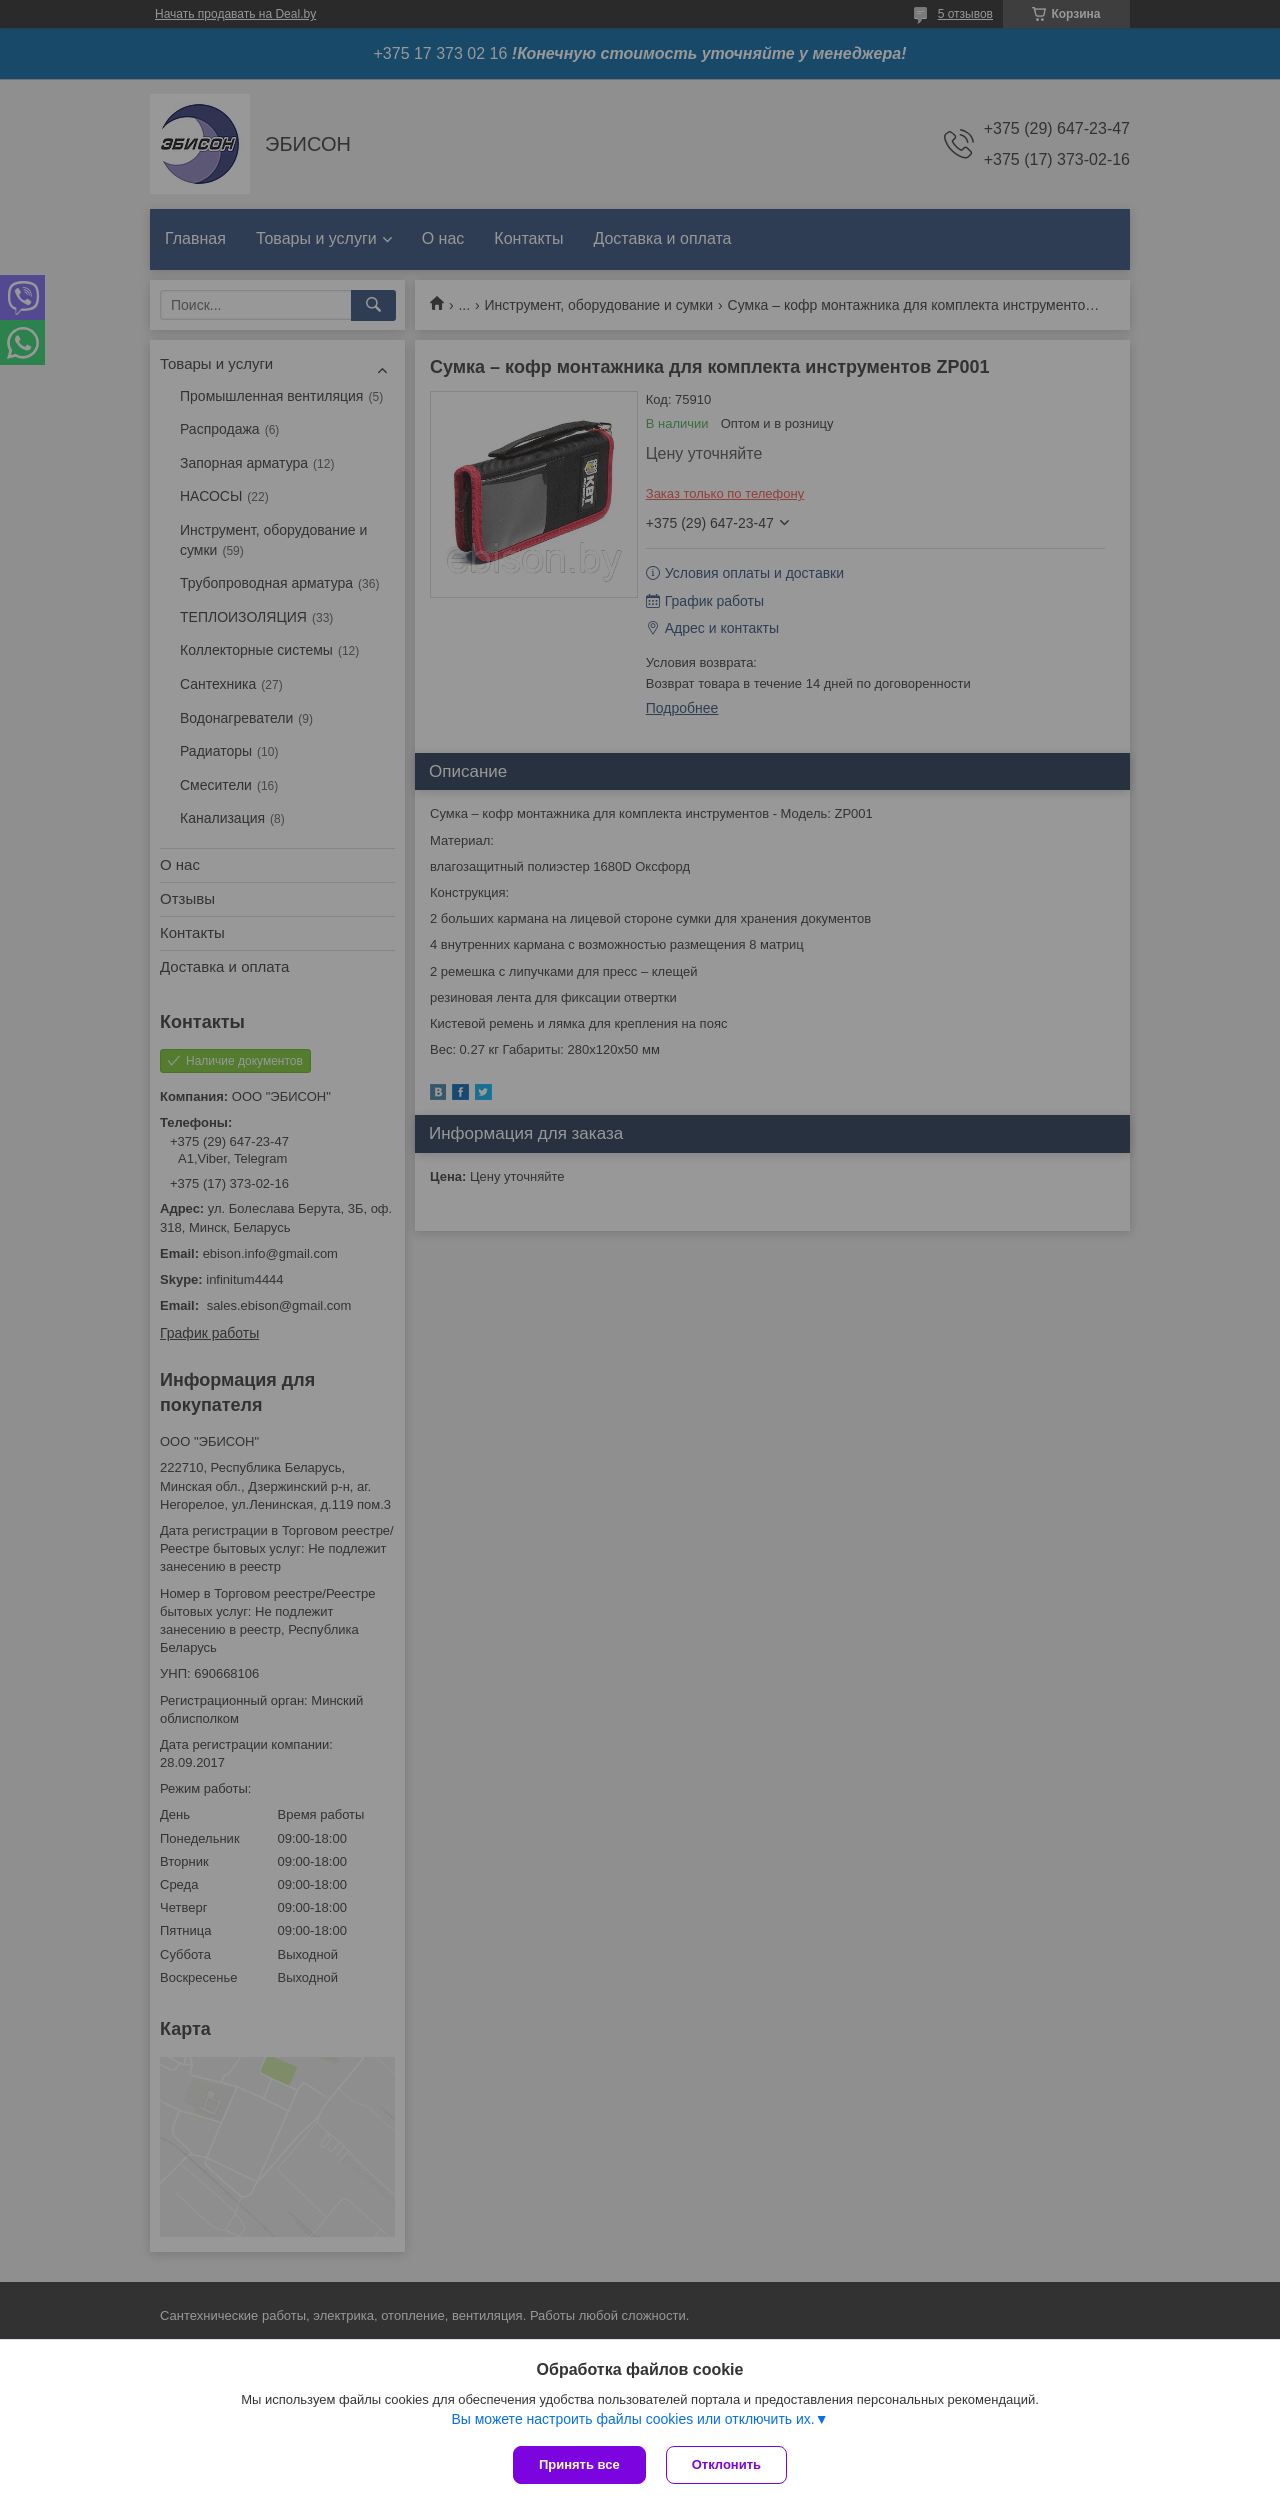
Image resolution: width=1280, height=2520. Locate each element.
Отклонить (726, 2464)
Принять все (579, 2464)
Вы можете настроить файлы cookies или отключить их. (632, 2419)
